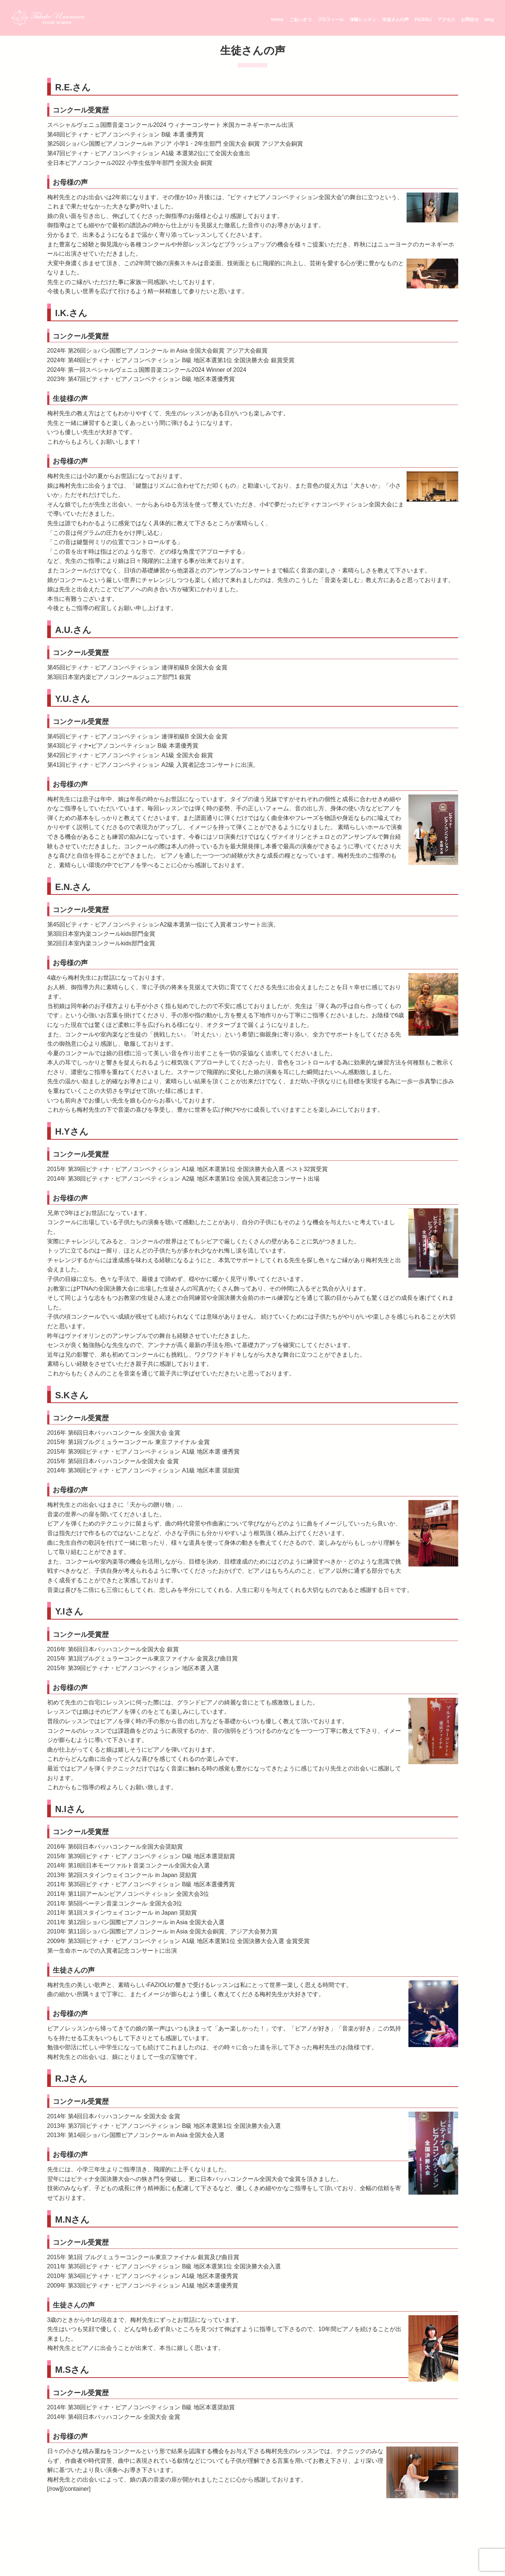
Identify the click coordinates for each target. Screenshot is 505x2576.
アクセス (446, 19)
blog (489, 19)
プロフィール (330, 19)
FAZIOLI (423, 19)
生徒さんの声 (395, 19)
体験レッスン (363, 19)
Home (277, 19)
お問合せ (470, 19)
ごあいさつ (300, 19)
